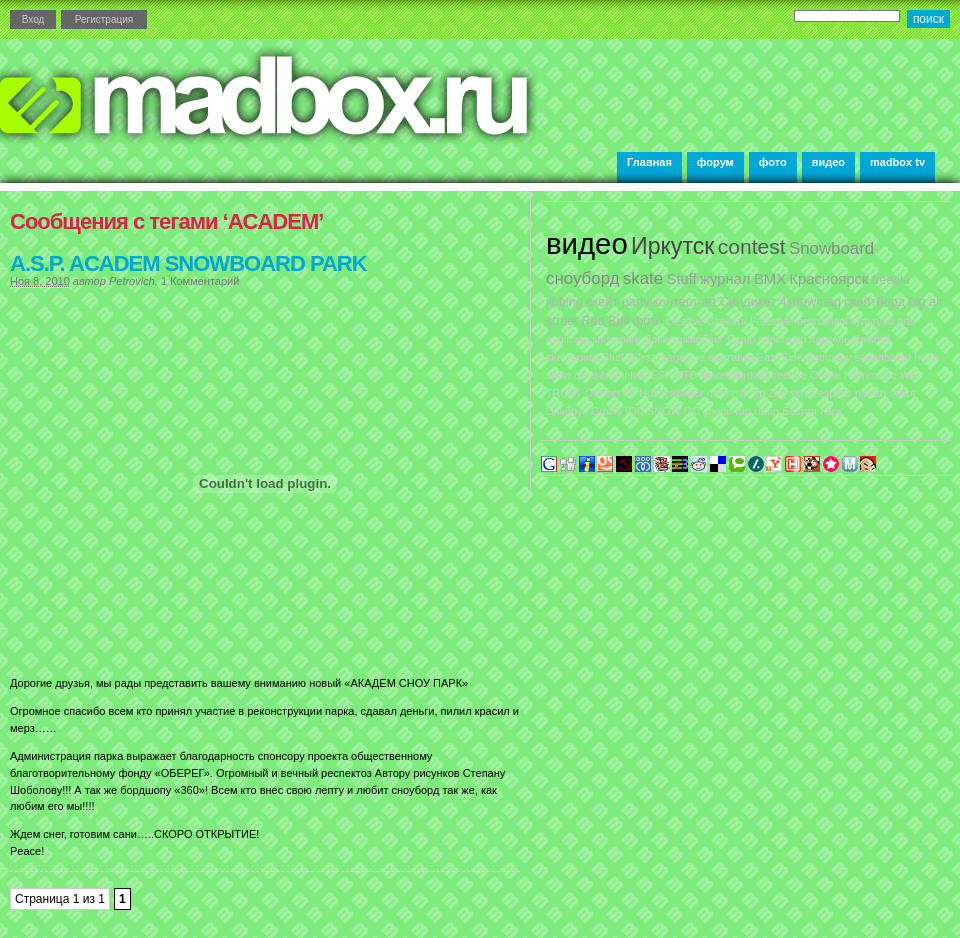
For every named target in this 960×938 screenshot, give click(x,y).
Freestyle (772, 321)
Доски (658, 339)
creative (684, 321)
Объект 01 (610, 393)
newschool (822, 321)
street (562, 320)
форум (715, 162)
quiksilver (596, 375)
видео (828, 162)
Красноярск (828, 279)
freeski (891, 279)
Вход (33, 19)
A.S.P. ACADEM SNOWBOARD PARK (188, 263)
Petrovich (132, 281)
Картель (830, 339)
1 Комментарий (200, 281)
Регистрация (104, 19)
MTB (685, 375)
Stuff (682, 279)
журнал (725, 279)
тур (757, 393)
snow (558, 375)
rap (743, 411)
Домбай (872, 339)
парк (831, 411)
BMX (770, 279)
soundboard (883, 357)
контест (675, 301)
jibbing (564, 301)
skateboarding (733, 375)
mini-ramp (782, 339)
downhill (726, 393)
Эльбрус (567, 411)
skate (643, 278)
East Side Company (804, 357)
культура (872, 321)
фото (773, 162)
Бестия (799, 411)
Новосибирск (671, 393)
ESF (660, 375)
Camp (741, 339)
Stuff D (618, 357)
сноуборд (582, 278)
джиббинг (699, 339)
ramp (766, 411)
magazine (681, 357)
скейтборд (874, 301)
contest (752, 246)
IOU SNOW (652, 411)
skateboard (572, 357)
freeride (788, 375)
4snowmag (810, 301)
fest (646, 357)
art (708, 301)
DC (691, 411)
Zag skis (788, 393)
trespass (831, 393)
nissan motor (885, 393)
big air (925, 301)
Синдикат (748, 301)
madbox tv (897, 162)
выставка (731, 357)
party (636, 301)
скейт (602, 301)
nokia (926, 357)
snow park (616, 339)
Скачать (727, 321)
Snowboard (831, 248)
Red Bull (605, 320)
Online (825, 375)
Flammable (870, 375)
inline (634, 375)
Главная (649, 162)
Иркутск (672, 246)
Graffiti (606, 411)
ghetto (718, 411)
